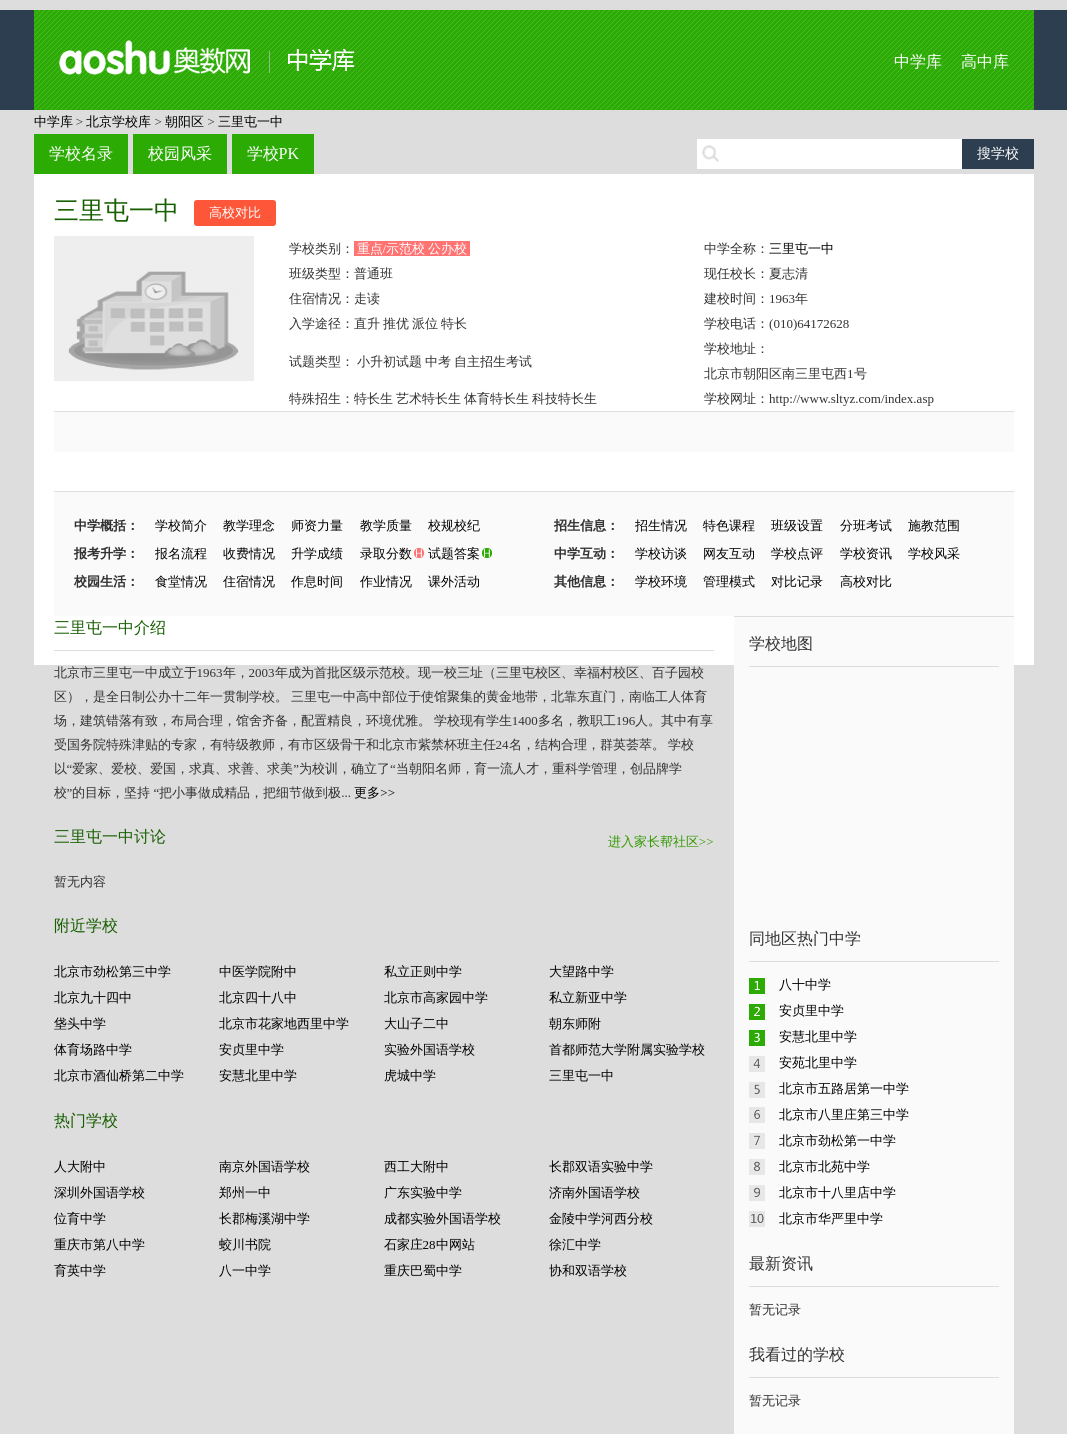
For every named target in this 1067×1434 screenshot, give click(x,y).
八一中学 (245, 1270)
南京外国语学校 (264, 1166)
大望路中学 (581, 971)
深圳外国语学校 (99, 1192)
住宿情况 (249, 581)
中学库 (918, 61)
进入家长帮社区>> (661, 841)
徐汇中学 (575, 1244)
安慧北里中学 (258, 1075)
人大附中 (80, 1166)
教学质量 (386, 525)
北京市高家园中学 (436, 997)
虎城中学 (410, 1075)
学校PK (273, 153)
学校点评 (797, 553)
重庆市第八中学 (99, 1244)
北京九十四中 (93, 997)
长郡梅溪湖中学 (264, 1218)
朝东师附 (575, 1023)
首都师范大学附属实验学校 (627, 1049)
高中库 (985, 61)
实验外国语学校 (429, 1049)
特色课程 (729, 525)
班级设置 (797, 525)
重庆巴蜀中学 (423, 1270)
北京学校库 (118, 121)
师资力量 (317, 525)
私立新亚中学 (588, 997)
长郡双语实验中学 (601, 1166)
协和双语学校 (588, 1270)
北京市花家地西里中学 (284, 1023)
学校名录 (81, 153)
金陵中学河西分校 (601, 1218)
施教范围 (934, 525)
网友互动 (729, 553)
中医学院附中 (258, 971)
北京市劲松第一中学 (837, 1140)
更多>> (374, 792)
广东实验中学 (423, 1192)
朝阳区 (184, 121)
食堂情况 (181, 581)
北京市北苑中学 (824, 1166)
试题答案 (454, 553)
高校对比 (235, 212)
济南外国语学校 (594, 1192)
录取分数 (386, 553)
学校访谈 (661, 553)
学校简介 (181, 525)
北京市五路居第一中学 (844, 1088)
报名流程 (181, 553)
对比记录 (797, 581)
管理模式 (729, 581)
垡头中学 (80, 1023)
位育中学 (80, 1218)
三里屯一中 (250, 121)
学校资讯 (866, 553)
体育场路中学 (93, 1049)
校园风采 (180, 153)
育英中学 (80, 1270)
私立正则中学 (423, 971)
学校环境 (661, 581)
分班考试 (866, 525)
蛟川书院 (245, 1244)
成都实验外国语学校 (442, 1218)
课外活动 (454, 581)
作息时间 (317, 581)
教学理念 (249, 525)
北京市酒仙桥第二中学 (119, 1075)
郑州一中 (245, 1192)
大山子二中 (416, 1023)
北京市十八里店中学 (837, 1192)
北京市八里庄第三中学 (844, 1114)
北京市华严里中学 (831, 1218)
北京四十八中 (258, 997)
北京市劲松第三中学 (112, 971)
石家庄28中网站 (429, 1244)
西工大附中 (416, 1166)
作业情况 (386, 581)
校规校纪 (454, 525)
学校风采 (934, 553)
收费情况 (249, 553)
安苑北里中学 (818, 1062)
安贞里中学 (251, 1049)
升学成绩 (317, 553)
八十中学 (805, 984)
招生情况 (661, 525)
